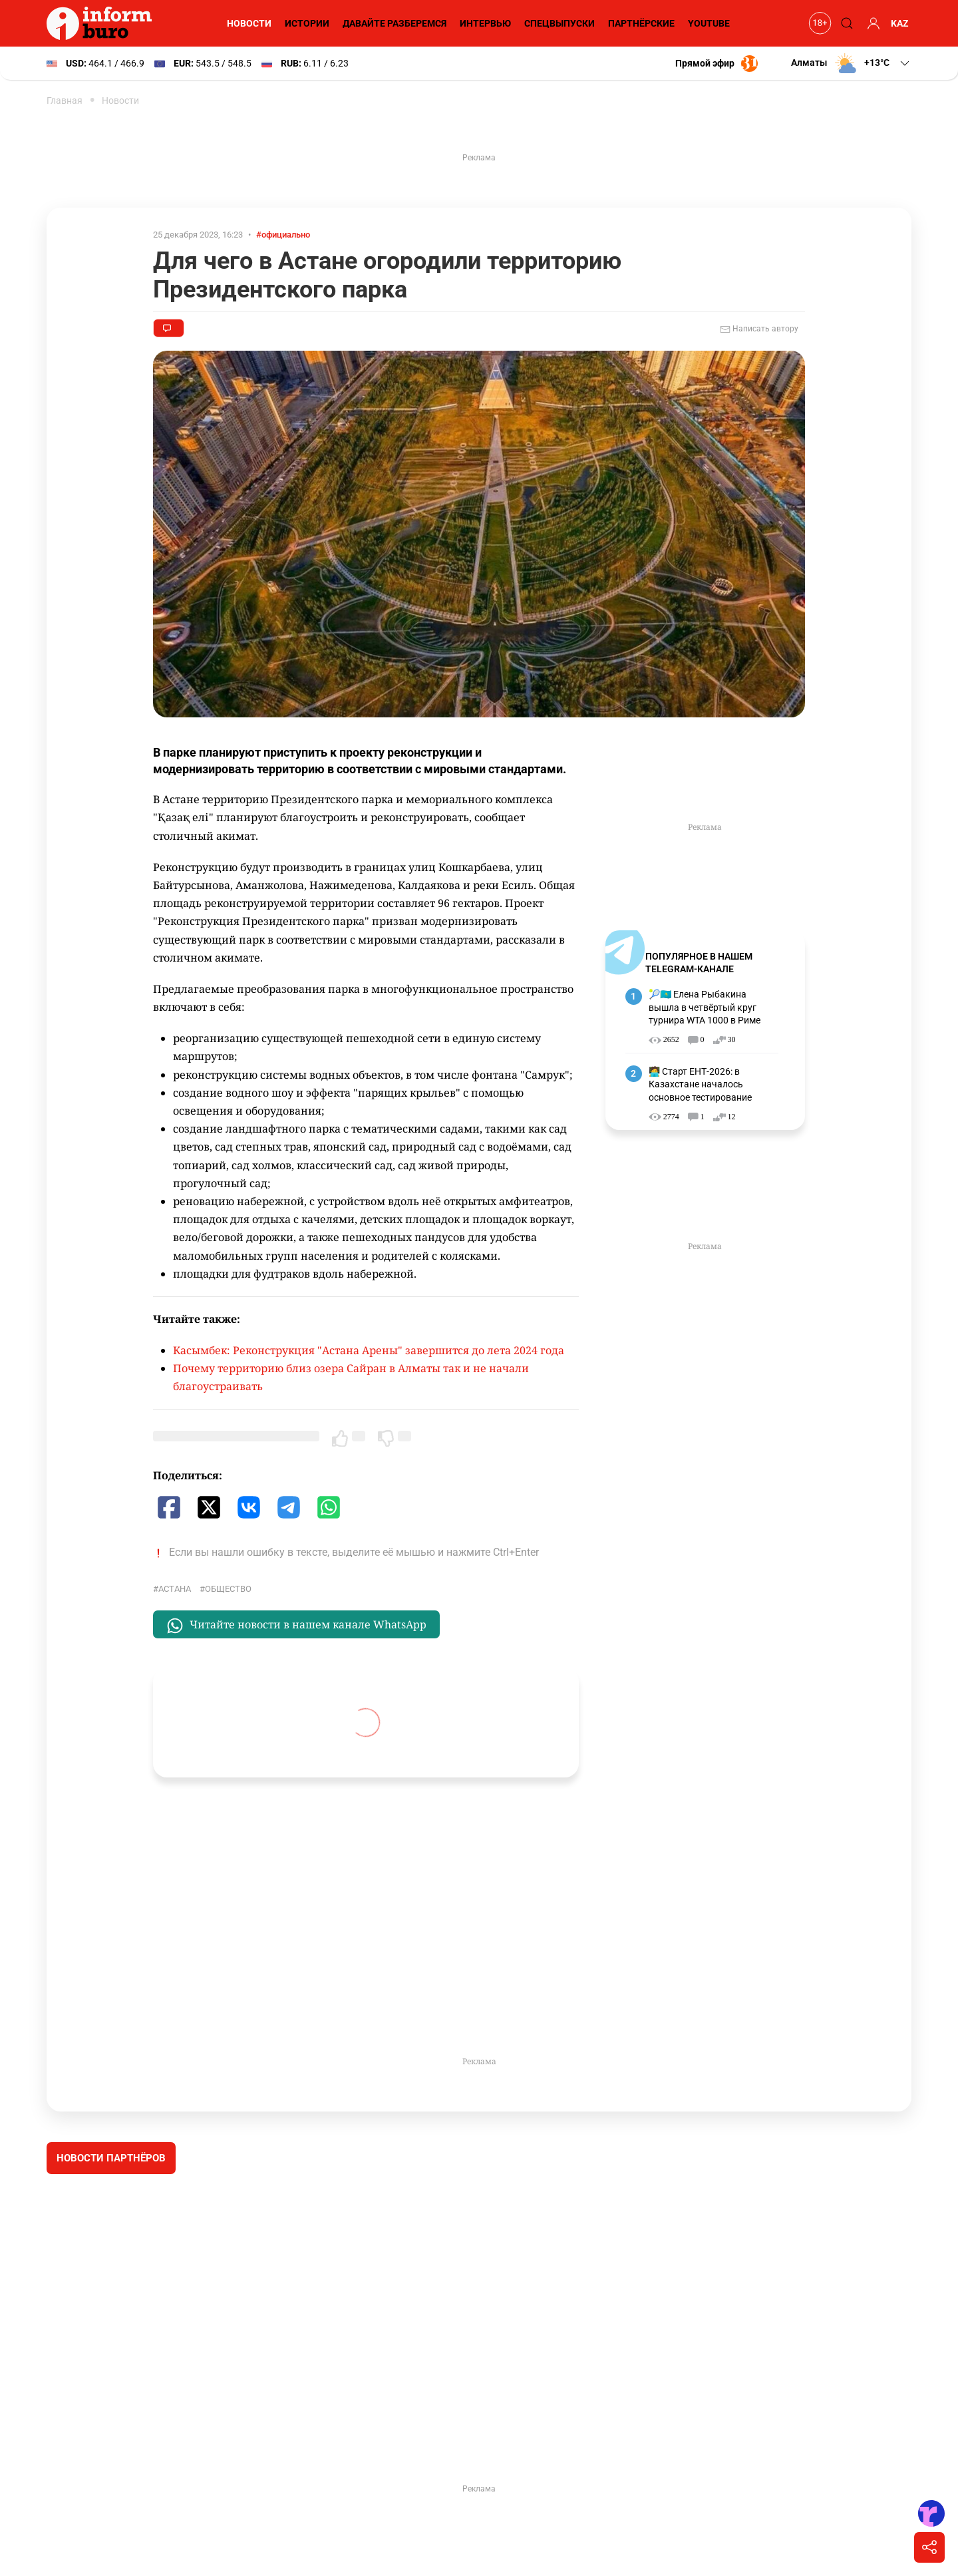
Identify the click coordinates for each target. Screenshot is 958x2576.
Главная (64, 100)
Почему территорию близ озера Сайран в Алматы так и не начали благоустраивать (351, 1377)
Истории (305, 23)
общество (227, 1589)
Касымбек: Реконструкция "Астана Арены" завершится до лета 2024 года (367, 1350)
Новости (247, 23)
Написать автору (758, 329)
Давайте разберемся (393, 23)
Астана (174, 1589)
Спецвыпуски (558, 23)
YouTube (709, 23)
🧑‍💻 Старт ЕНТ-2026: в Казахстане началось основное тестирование (700, 1084)
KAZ (899, 23)
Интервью (484, 23)
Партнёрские (640, 23)
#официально (286, 235)
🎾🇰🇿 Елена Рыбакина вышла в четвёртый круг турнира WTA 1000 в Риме (706, 1007)
